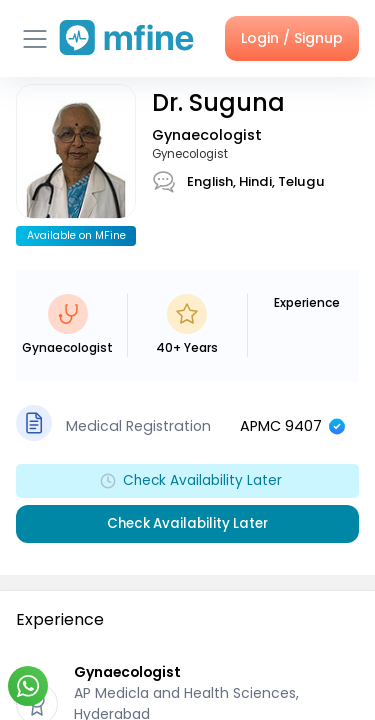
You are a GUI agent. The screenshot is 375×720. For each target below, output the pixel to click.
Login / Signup (292, 38)
